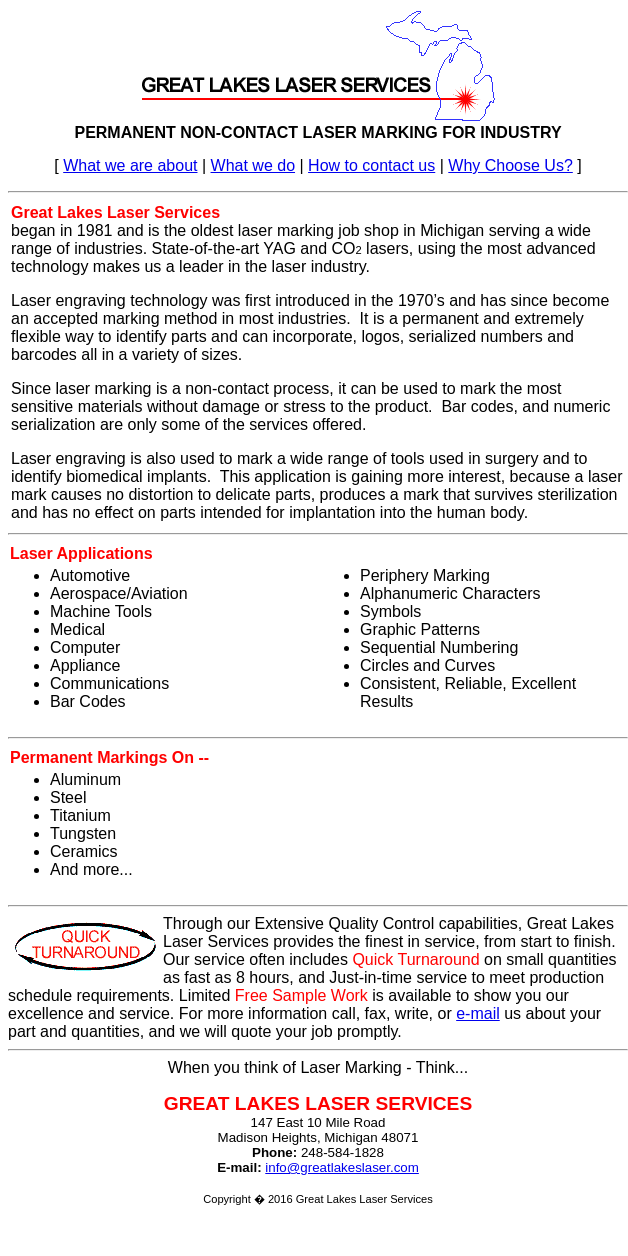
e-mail (478, 1013)
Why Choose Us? (510, 165)
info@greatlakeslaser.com (342, 1167)
